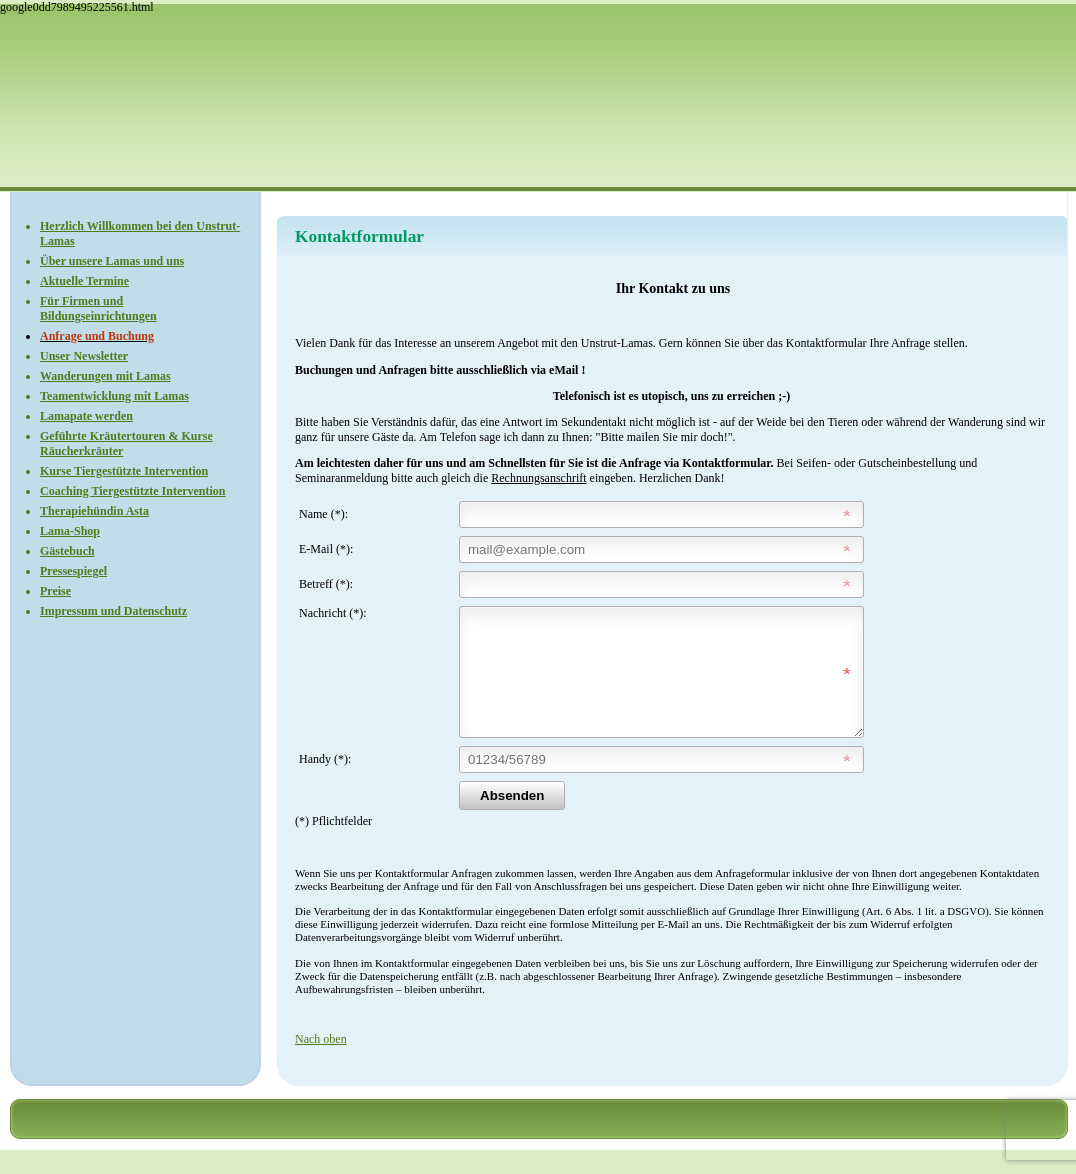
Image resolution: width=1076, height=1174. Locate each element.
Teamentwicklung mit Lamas (114, 396)
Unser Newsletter (84, 356)
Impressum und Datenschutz (113, 611)
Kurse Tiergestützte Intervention (124, 471)
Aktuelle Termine (84, 281)
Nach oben (321, 1063)
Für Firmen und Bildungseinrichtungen (98, 308)
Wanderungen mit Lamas (105, 376)
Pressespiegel (73, 571)
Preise (55, 591)
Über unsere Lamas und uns (112, 261)
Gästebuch (67, 551)
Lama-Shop (70, 531)
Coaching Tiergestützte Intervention (133, 491)
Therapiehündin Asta (94, 511)
